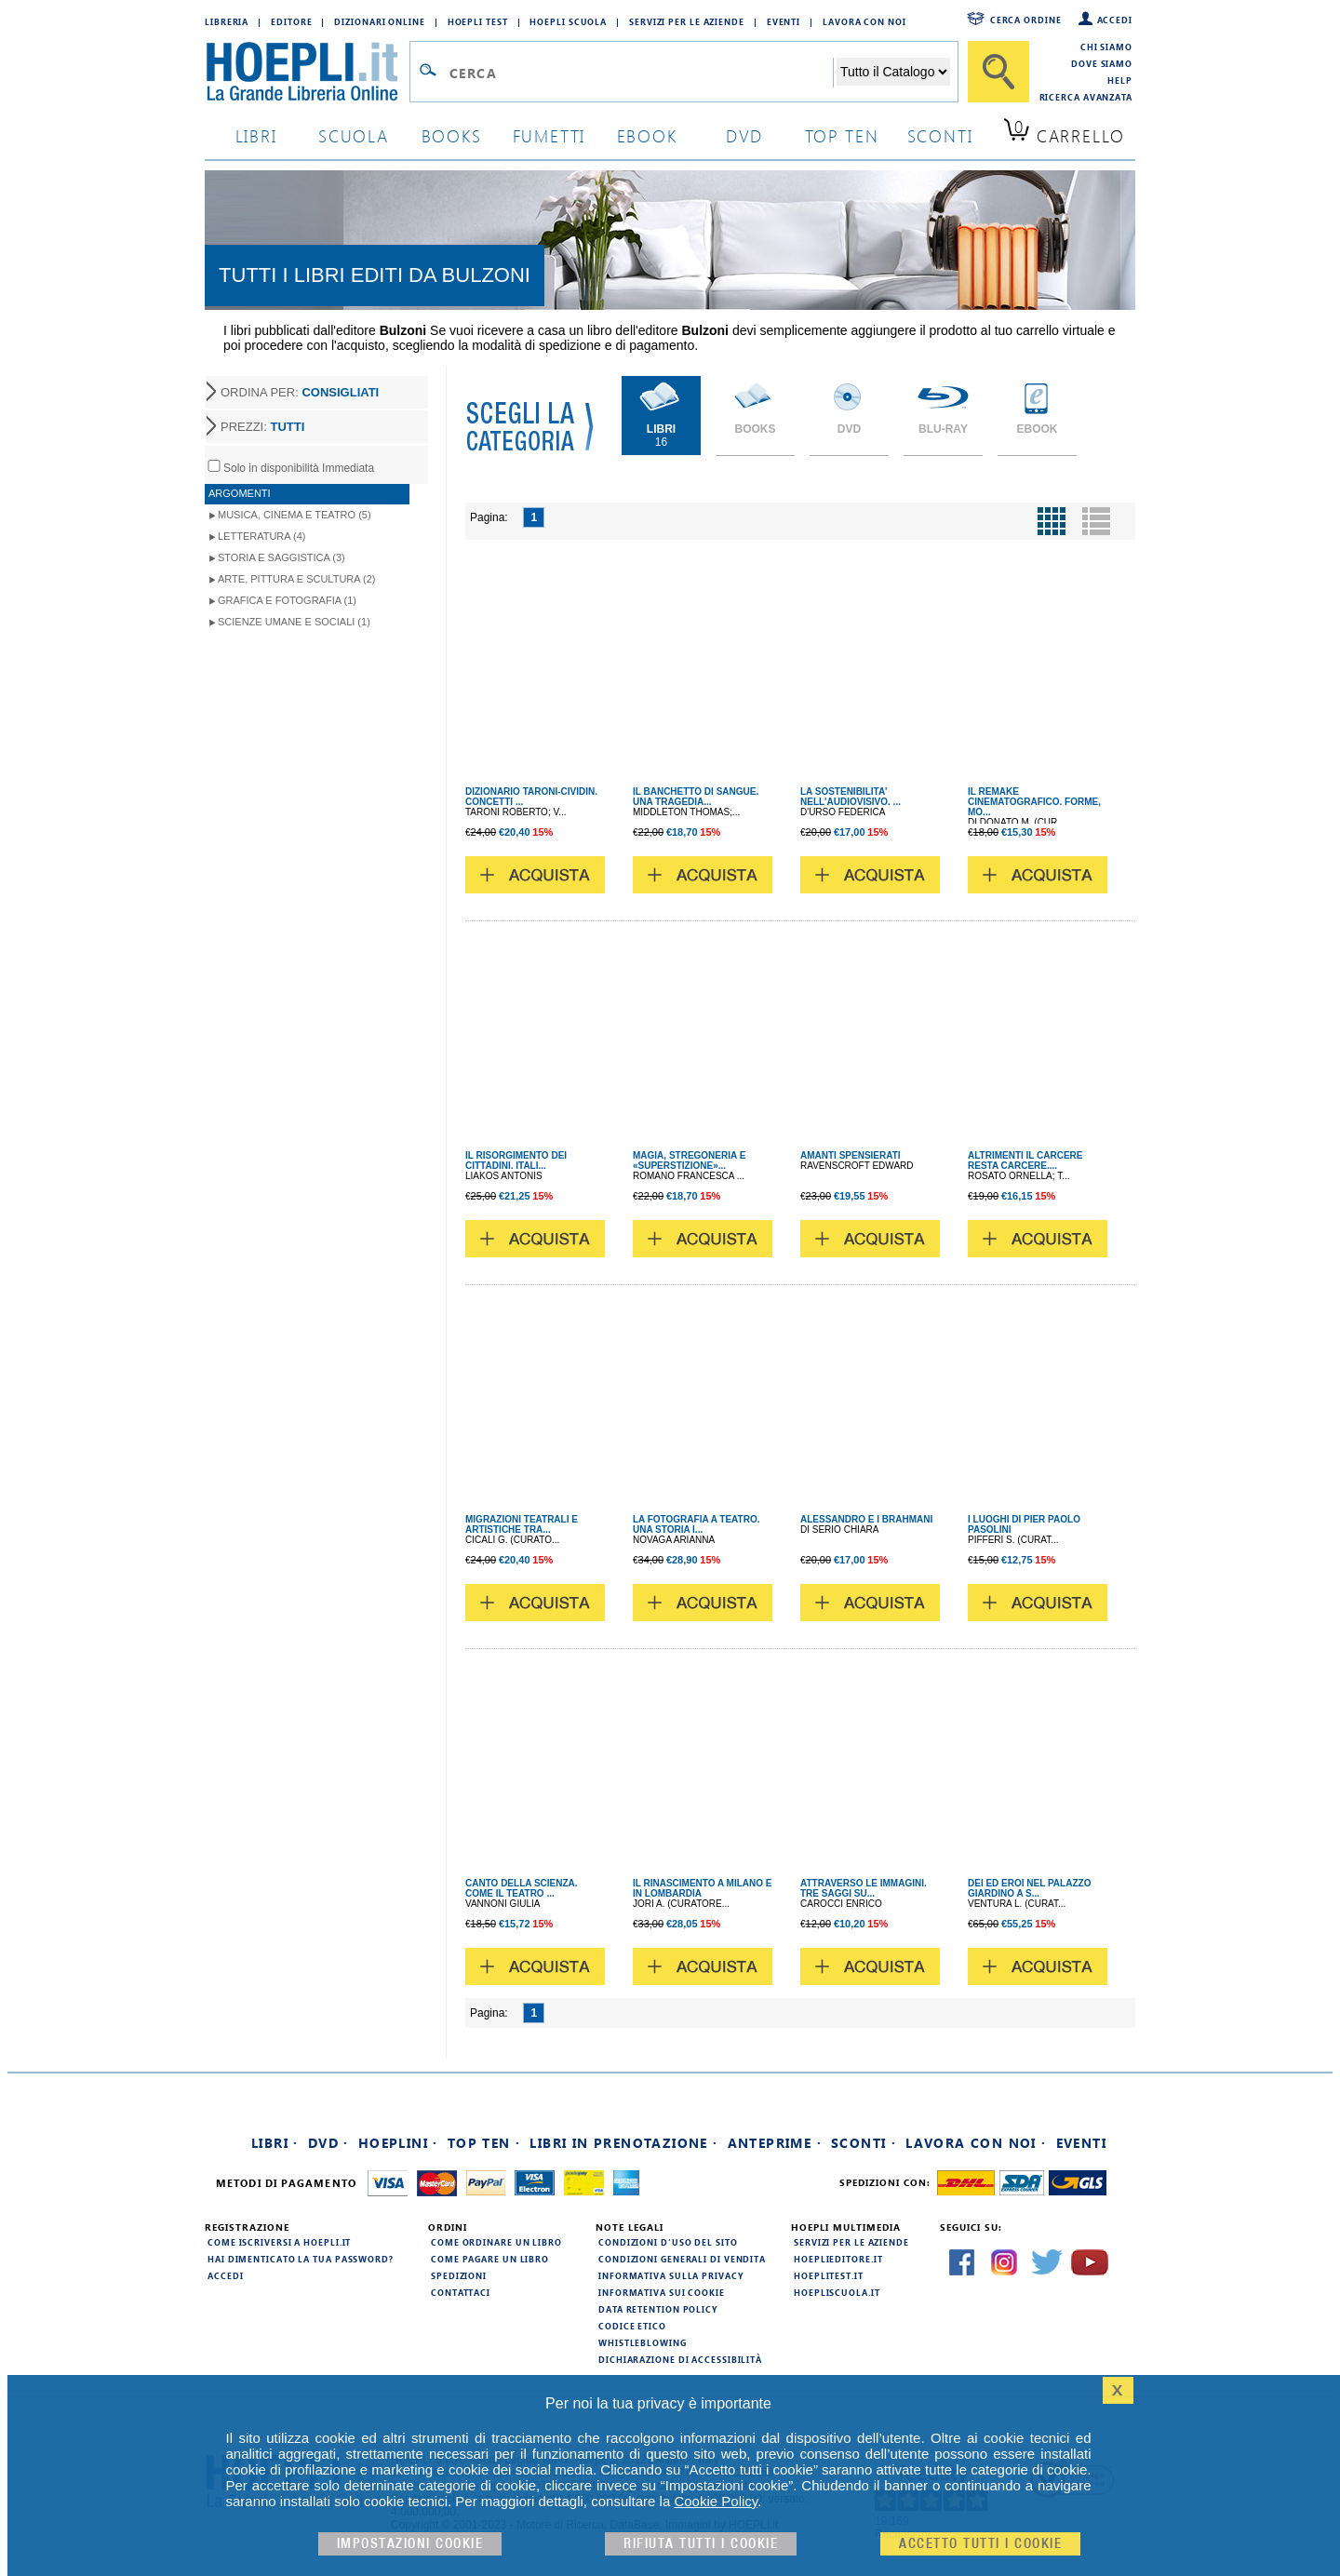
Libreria (226, 21)
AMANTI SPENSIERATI (850, 1155)
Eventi (783, 21)
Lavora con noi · (975, 2143)
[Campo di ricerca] (641, 72)
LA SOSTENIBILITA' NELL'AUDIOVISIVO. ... (850, 796)
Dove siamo (1101, 63)
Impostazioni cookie (410, 2544)
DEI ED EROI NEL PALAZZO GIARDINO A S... (1029, 1888)
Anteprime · (775, 2143)
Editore (291, 21)
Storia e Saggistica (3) (281, 557)
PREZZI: (262, 427)
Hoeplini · (398, 2143)
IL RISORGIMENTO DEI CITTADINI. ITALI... (516, 1160)
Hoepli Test (478, 21)
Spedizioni (459, 2275)
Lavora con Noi (864, 21)
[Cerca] (998, 71)
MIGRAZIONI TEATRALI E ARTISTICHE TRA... (521, 1524)
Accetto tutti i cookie (980, 2544)
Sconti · (863, 2143)
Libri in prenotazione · (623, 2143)
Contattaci (460, 2292)
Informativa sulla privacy (671, 2275)
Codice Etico (632, 2325)
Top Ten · (484, 2143)
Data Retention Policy (657, 2308)
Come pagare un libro (490, 2258)
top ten (842, 135)
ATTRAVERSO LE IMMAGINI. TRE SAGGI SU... (863, 1888)
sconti (940, 135)
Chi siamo (1106, 46)
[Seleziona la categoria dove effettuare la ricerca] (893, 72)
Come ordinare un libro (496, 2241)
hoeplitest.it (829, 2275)
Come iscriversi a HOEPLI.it (279, 2241)
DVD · (328, 2143)
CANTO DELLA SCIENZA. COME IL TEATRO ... (521, 1888)
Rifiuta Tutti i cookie (700, 2544)
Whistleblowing (642, 2342)
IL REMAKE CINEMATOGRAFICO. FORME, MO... (1034, 801)
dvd (744, 135)
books (452, 135)
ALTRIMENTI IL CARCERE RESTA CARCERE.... (1025, 1160)
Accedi (1114, 19)
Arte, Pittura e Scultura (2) (297, 578)
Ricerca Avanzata (1085, 96)
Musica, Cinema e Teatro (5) (294, 514)
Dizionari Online (379, 21)
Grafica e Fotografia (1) (287, 600)
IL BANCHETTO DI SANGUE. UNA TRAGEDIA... (695, 796)
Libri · (275, 2143)
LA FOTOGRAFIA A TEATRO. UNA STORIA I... (696, 1524)
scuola (353, 135)
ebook (647, 135)
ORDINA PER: (300, 392)
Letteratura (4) (262, 536)
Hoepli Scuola (568, 21)
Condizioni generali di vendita (682, 2258)
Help (1119, 80)
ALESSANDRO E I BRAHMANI (866, 1519)
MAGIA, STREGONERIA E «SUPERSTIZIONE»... (689, 1160)
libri (256, 135)
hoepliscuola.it (837, 2292)
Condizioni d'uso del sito (668, 2241)
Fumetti (549, 135)
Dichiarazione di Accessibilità (680, 2359)
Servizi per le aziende (686, 21)
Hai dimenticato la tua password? (301, 2258)
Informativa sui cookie (661, 2292)
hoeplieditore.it (838, 2258)
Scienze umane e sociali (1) (294, 621)
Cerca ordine (1026, 19)
